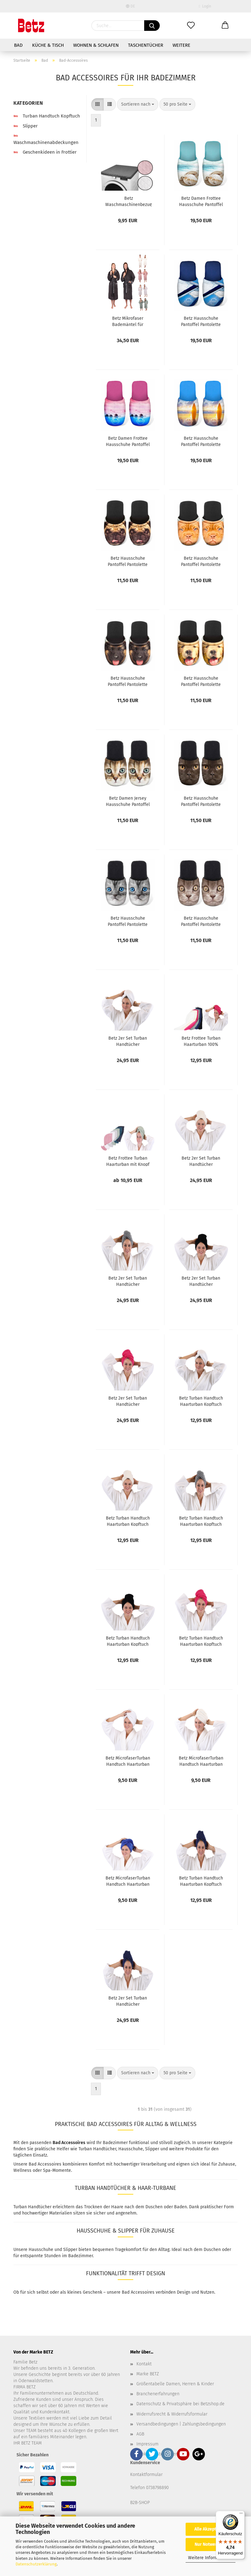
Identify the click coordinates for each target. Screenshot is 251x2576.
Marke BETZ (147, 2374)
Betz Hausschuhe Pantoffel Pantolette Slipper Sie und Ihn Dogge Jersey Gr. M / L (201, 561)
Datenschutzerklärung (36, 2564)
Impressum (147, 2444)
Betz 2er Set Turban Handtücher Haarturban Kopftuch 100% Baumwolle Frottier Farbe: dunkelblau (128, 2000)
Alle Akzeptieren (210, 2529)
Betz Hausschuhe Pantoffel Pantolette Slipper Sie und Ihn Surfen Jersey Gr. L (201, 441)
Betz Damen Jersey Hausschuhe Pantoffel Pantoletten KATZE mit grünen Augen (128, 801)
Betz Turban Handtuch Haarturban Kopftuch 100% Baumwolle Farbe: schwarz (128, 1640)
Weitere (181, 45)
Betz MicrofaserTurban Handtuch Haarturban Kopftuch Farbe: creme (201, 1760)
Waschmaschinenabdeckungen (45, 139)
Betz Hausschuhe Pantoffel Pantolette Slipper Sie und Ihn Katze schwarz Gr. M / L (201, 801)
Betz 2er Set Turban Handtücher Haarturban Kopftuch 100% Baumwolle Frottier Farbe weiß (128, 1041)
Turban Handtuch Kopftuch (46, 116)
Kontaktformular (146, 2474)
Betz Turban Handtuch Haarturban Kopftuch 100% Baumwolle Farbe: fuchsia (201, 1640)
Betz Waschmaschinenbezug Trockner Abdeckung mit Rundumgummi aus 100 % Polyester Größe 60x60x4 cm (128, 201)
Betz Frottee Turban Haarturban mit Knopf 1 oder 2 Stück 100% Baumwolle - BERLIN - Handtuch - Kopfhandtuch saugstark (127, 1161)
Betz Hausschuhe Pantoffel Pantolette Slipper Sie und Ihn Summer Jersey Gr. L (201, 321)
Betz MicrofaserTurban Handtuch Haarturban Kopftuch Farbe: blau (128, 1880)
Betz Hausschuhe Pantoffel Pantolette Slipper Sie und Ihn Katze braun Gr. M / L (201, 921)
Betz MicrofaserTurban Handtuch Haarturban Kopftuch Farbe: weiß (128, 1760)
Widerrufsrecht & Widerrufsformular (171, 2414)
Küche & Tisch (48, 45)
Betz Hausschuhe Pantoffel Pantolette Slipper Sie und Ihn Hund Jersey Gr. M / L (128, 681)
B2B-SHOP (140, 2502)
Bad (18, 45)
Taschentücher (145, 45)
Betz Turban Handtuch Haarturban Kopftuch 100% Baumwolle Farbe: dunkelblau (201, 1880)
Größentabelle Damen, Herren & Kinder (175, 2384)
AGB (140, 2434)
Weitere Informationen (210, 2557)
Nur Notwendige (210, 2544)
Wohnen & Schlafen (96, 45)
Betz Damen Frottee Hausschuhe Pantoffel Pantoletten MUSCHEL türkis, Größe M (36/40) (201, 201)
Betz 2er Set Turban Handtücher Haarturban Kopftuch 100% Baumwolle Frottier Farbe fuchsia (128, 1401)
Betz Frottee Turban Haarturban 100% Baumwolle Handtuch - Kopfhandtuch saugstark (201, 1041)
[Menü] (241, 2514)
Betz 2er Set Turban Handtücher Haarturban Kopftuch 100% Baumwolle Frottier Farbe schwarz (201, 1281)
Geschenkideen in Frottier (45, 152)
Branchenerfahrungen (157, 2393)
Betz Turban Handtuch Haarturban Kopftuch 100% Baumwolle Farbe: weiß (201, 1401)
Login (205, 6)
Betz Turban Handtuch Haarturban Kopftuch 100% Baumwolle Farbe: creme (128, 1520)
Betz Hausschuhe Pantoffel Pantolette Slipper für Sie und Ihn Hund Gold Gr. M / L (201, 681)
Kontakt (144, 2364)
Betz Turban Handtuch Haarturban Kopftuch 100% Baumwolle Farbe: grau (201, 1520)
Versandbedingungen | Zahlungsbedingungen (181, 2424)
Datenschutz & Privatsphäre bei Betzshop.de (180, 2403)
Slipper (25, 126)
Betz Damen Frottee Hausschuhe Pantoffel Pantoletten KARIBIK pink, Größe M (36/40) (128, 441)
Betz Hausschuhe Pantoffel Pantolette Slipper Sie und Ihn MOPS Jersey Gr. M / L (128, 561)
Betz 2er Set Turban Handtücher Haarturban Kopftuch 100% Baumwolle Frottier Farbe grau (128, 1281)
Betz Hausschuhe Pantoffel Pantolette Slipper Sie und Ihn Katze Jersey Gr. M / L (128, 921)
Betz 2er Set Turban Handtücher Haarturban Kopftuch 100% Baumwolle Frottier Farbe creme (201, 1161)
